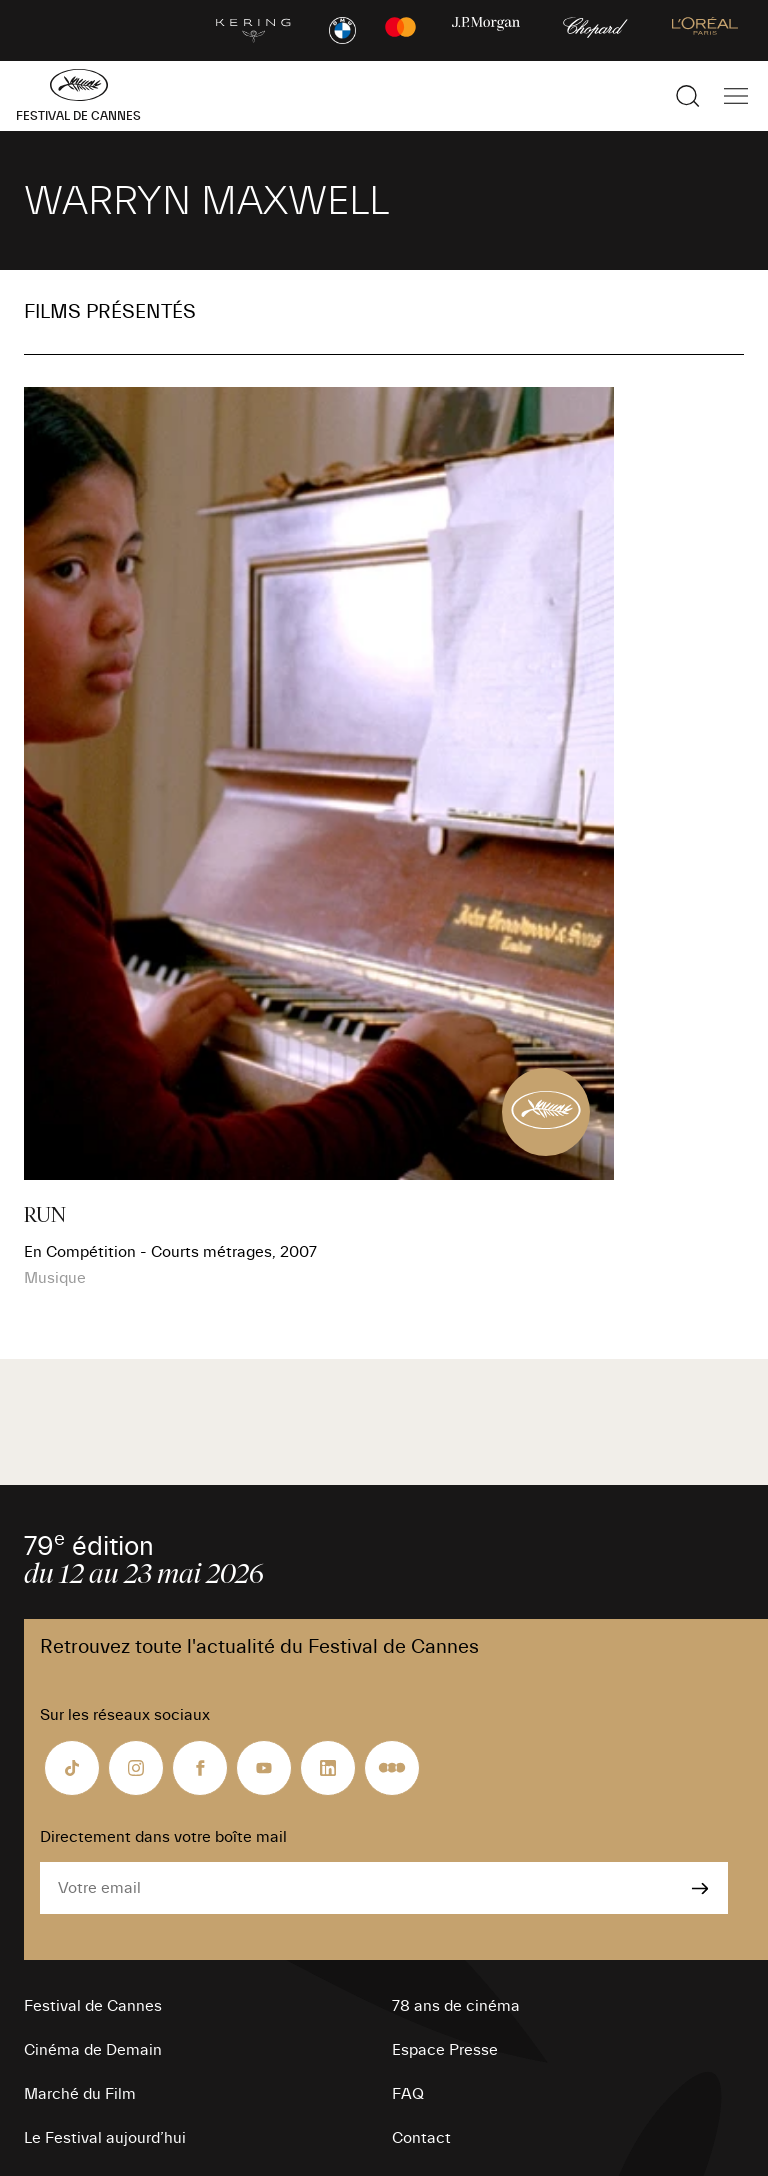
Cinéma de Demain (93, 2050)
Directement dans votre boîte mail (163, 1837)
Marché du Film (80, 2094)
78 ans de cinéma (456, 2006)
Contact (421, 2138)
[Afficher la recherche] (688, 96)
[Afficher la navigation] (736, 96)
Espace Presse (445, 2050)
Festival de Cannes (93, 2006)
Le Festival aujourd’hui (105, 2138)
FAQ (408, 2094)
